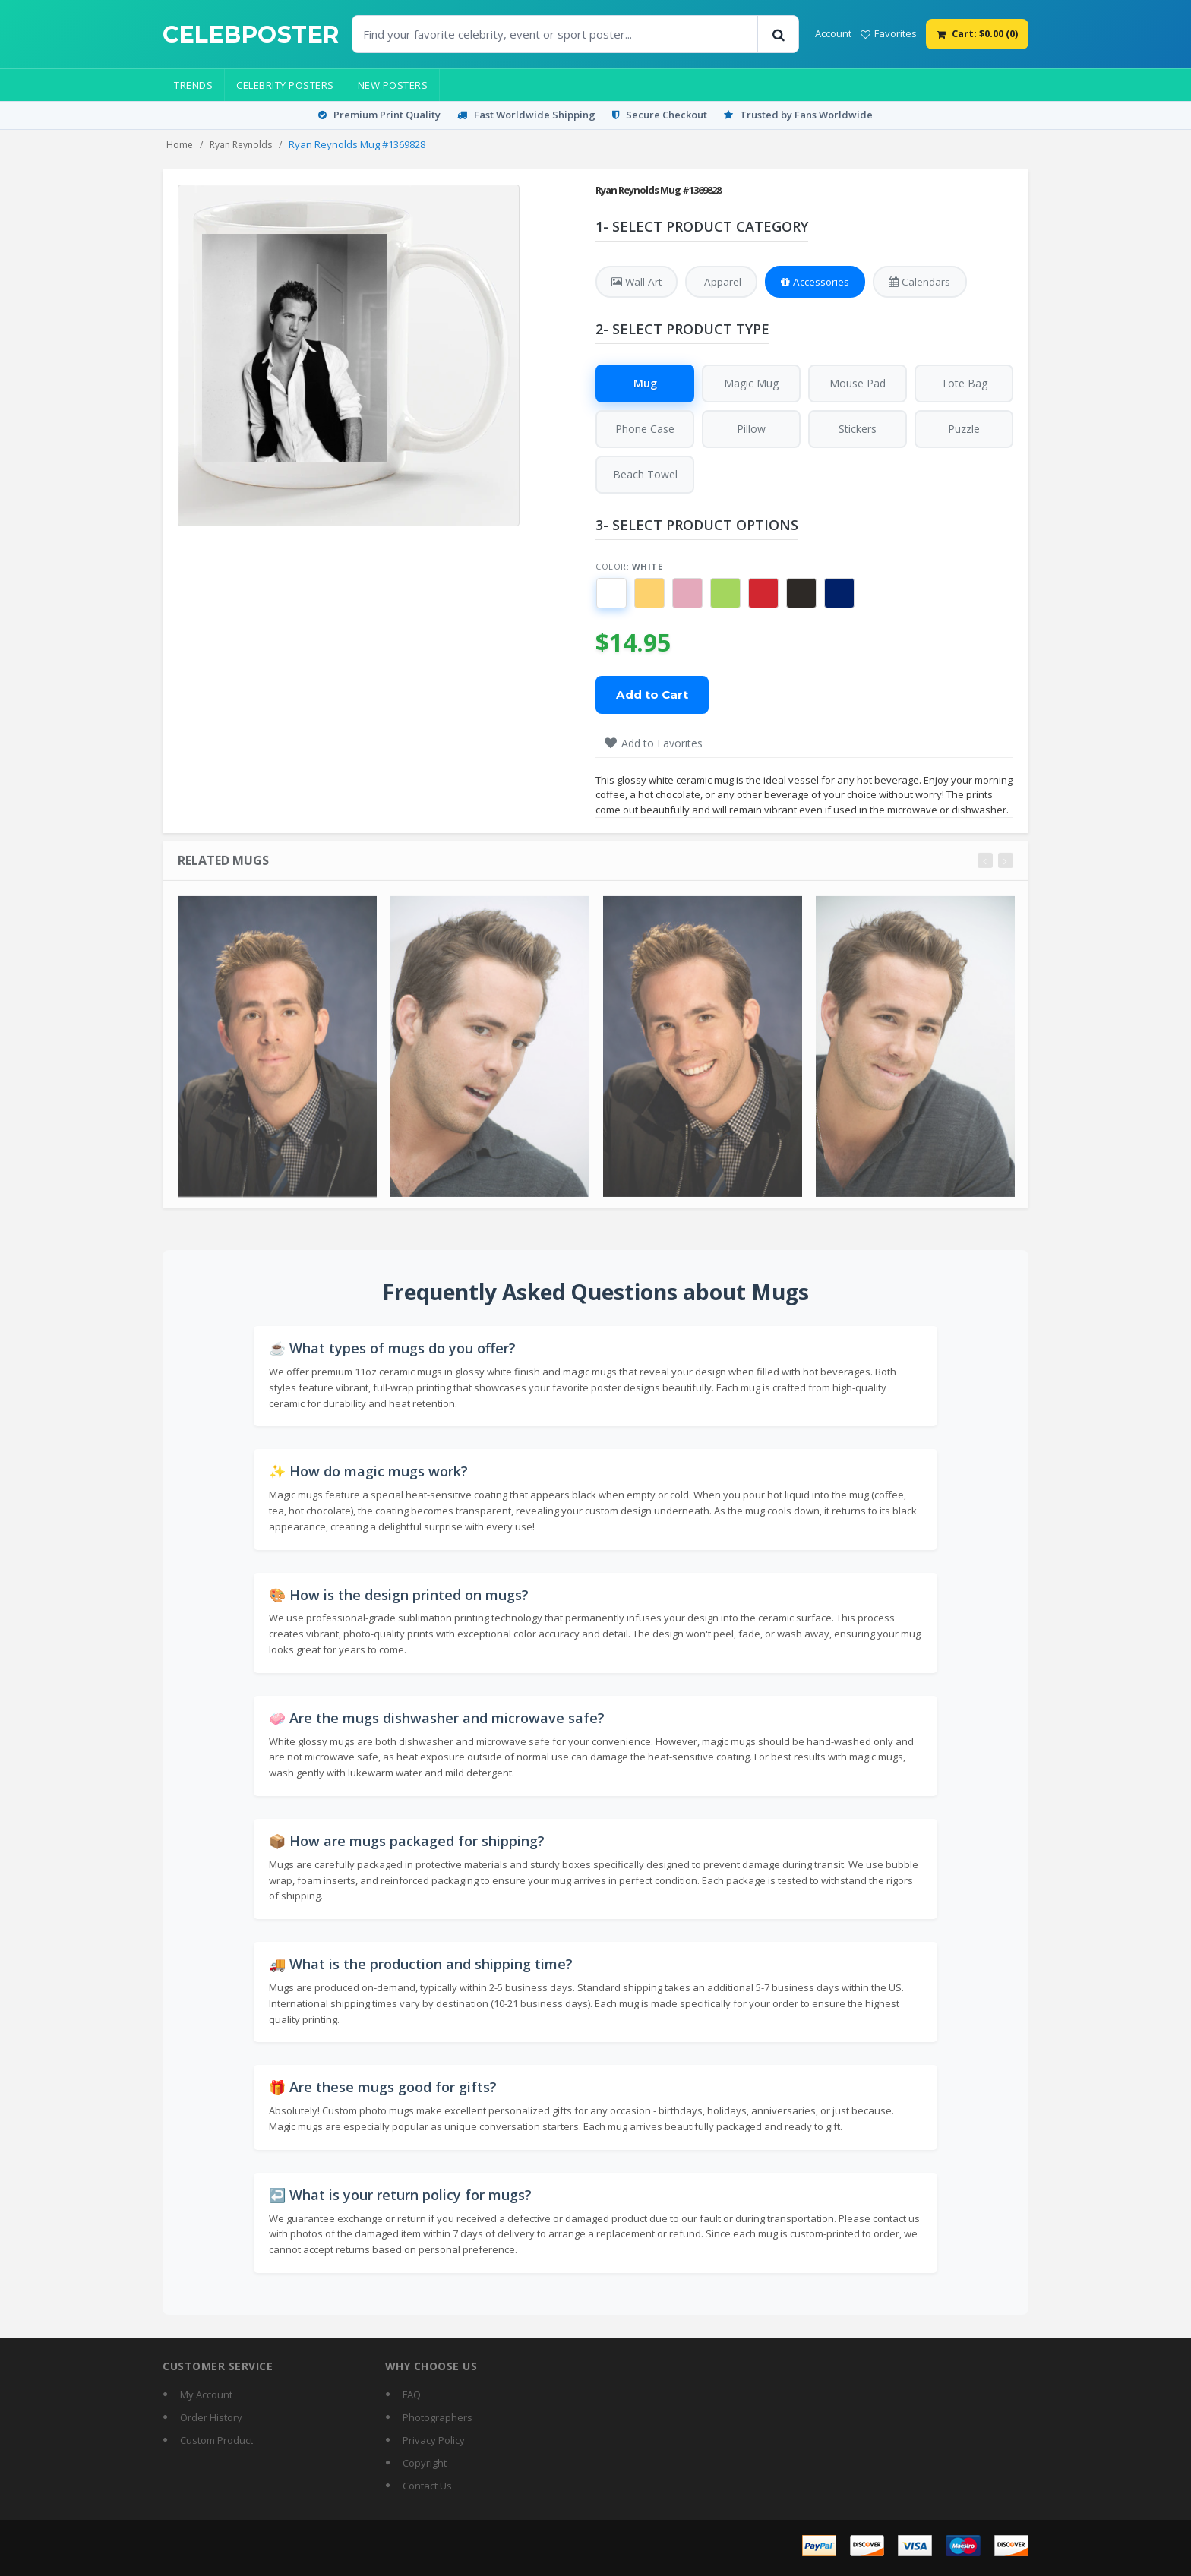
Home (179, 144)
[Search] (777, 34)
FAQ (412, 2395)
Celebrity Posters (285, 85)
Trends (193, 85)
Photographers (437, 2418)
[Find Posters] (555, 34)
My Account (206, 2395)
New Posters (393, 85)
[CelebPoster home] (251, 34)
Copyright (425, 2463)
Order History (211, 2418)
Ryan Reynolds (241, 144)
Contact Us (427, 2486)
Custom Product (216, 2441)
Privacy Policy (434, 2441)
